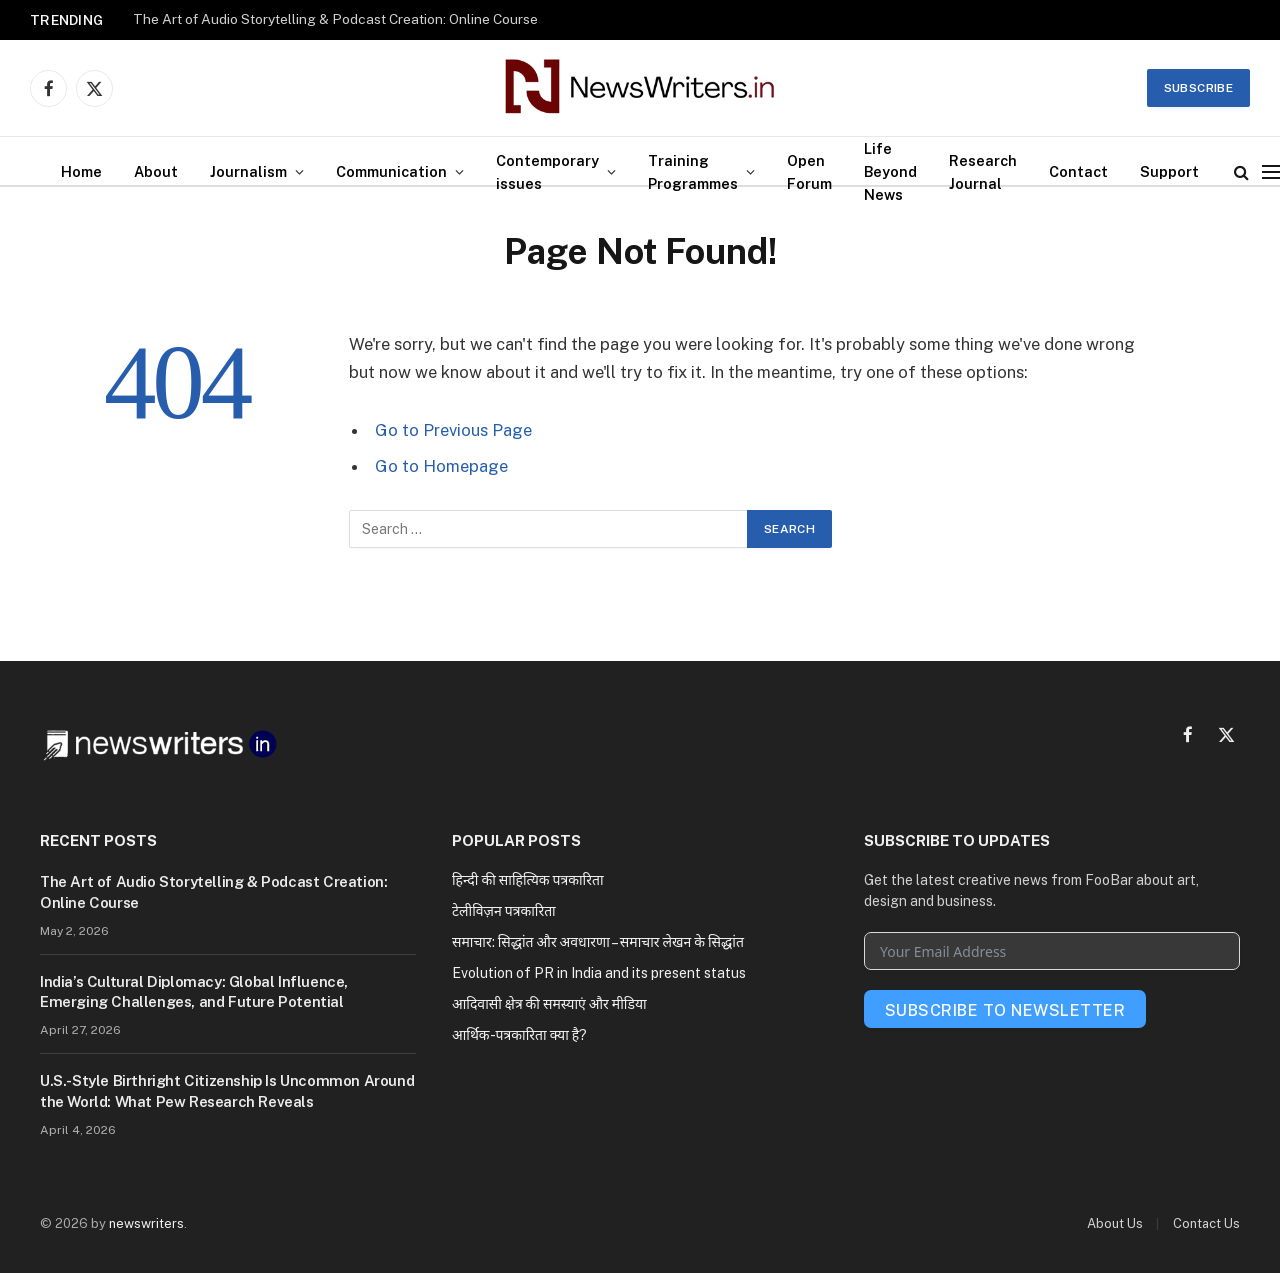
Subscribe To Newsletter (1005, 1010)
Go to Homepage (441, 466)
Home (81, 171)
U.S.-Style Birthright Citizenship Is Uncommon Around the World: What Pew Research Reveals (227, 1090)
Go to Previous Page (453, 430)
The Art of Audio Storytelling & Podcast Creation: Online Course (335, 19)
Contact (1078, 171)
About (156, 171)
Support (1169, 171)
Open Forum (809, 172)
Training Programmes (693, 172)
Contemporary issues (547, 172)
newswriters (146, 1223)
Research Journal (983, 172)
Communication (391, 171)
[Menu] (1271, 171)
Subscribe (1198, 88)
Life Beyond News (890, 171)
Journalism (248, 171)
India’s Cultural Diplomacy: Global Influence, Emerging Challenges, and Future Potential (194, 991)
